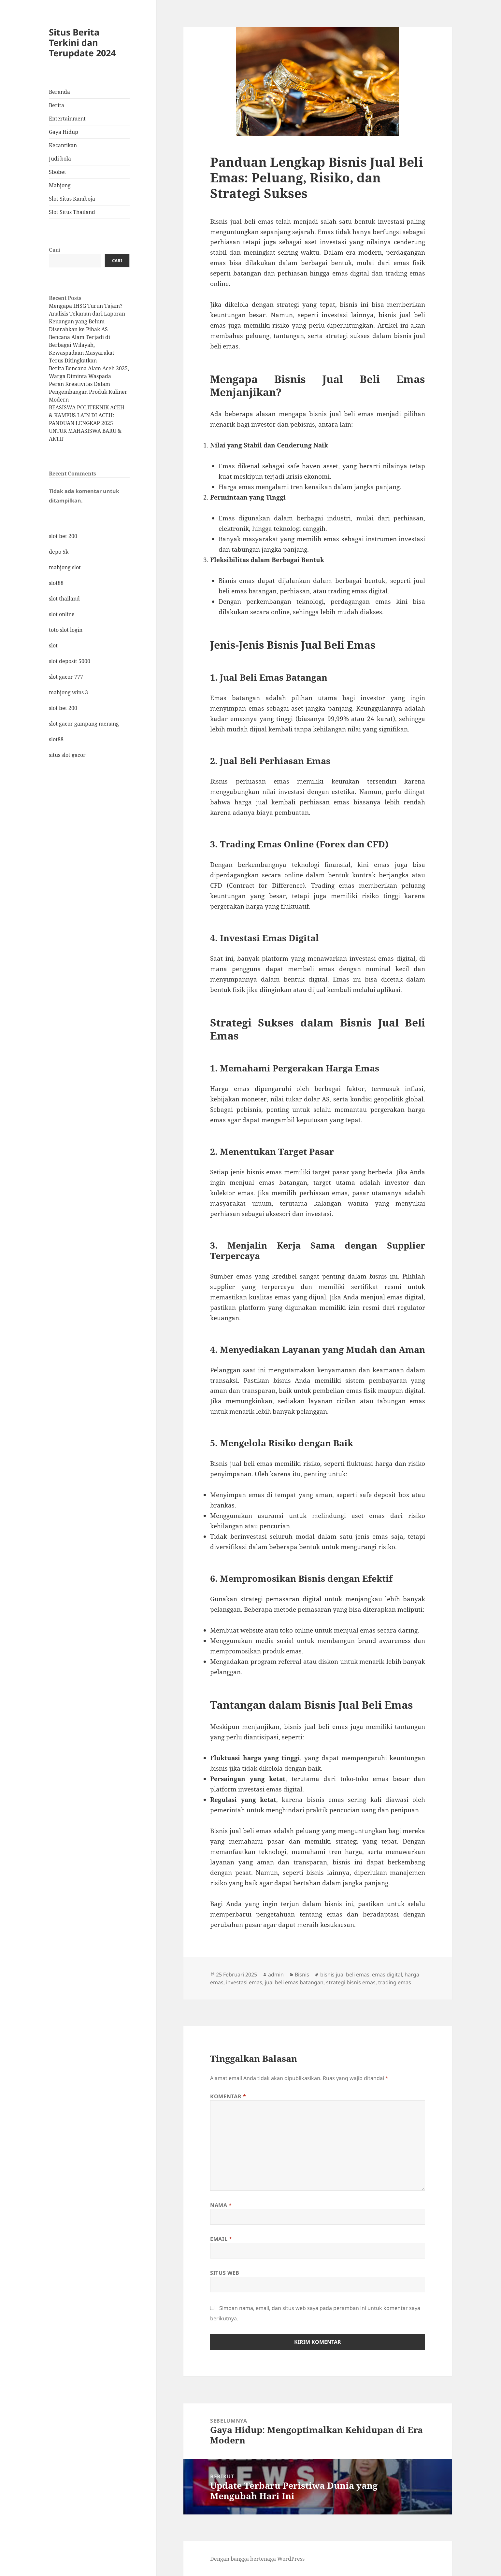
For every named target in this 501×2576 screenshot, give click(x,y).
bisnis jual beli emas (344, 1974)
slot (53, 645)
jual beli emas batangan (294, 1982)
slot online (62, 614)
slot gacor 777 (66, 676)
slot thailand (64, 598)
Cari (54, 249)
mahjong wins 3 (68, 692)
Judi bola (60, 158)
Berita (56, 105)
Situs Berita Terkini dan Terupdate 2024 (82, 42)
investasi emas (244, 1982)
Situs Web (224, 2272)
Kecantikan (63, 145)
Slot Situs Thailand (72, 212)
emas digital (387, 1974)
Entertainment (67, 118)
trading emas (394, 1982)
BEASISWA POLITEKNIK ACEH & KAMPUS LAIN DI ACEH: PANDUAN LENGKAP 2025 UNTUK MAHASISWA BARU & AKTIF (86, 423)
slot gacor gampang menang (84, 723)
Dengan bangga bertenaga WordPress (257, 2558)
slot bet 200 (63, 536)
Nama (221, 2205)
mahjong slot (65, 567)
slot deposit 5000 (69, 661)
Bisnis (302, 1974)
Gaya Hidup (63, 131)
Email (221, 2239)
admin (276, 1974)
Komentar (228, 2096)
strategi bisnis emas (351, 1982)
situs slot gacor (67, 754)
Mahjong (60, 185)
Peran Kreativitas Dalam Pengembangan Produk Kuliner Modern (88, 391)
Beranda (59, 91)
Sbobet (57, 172)
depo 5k (58, 551)
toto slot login (65, 629)
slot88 (56, 583)
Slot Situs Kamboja (72, 198)
